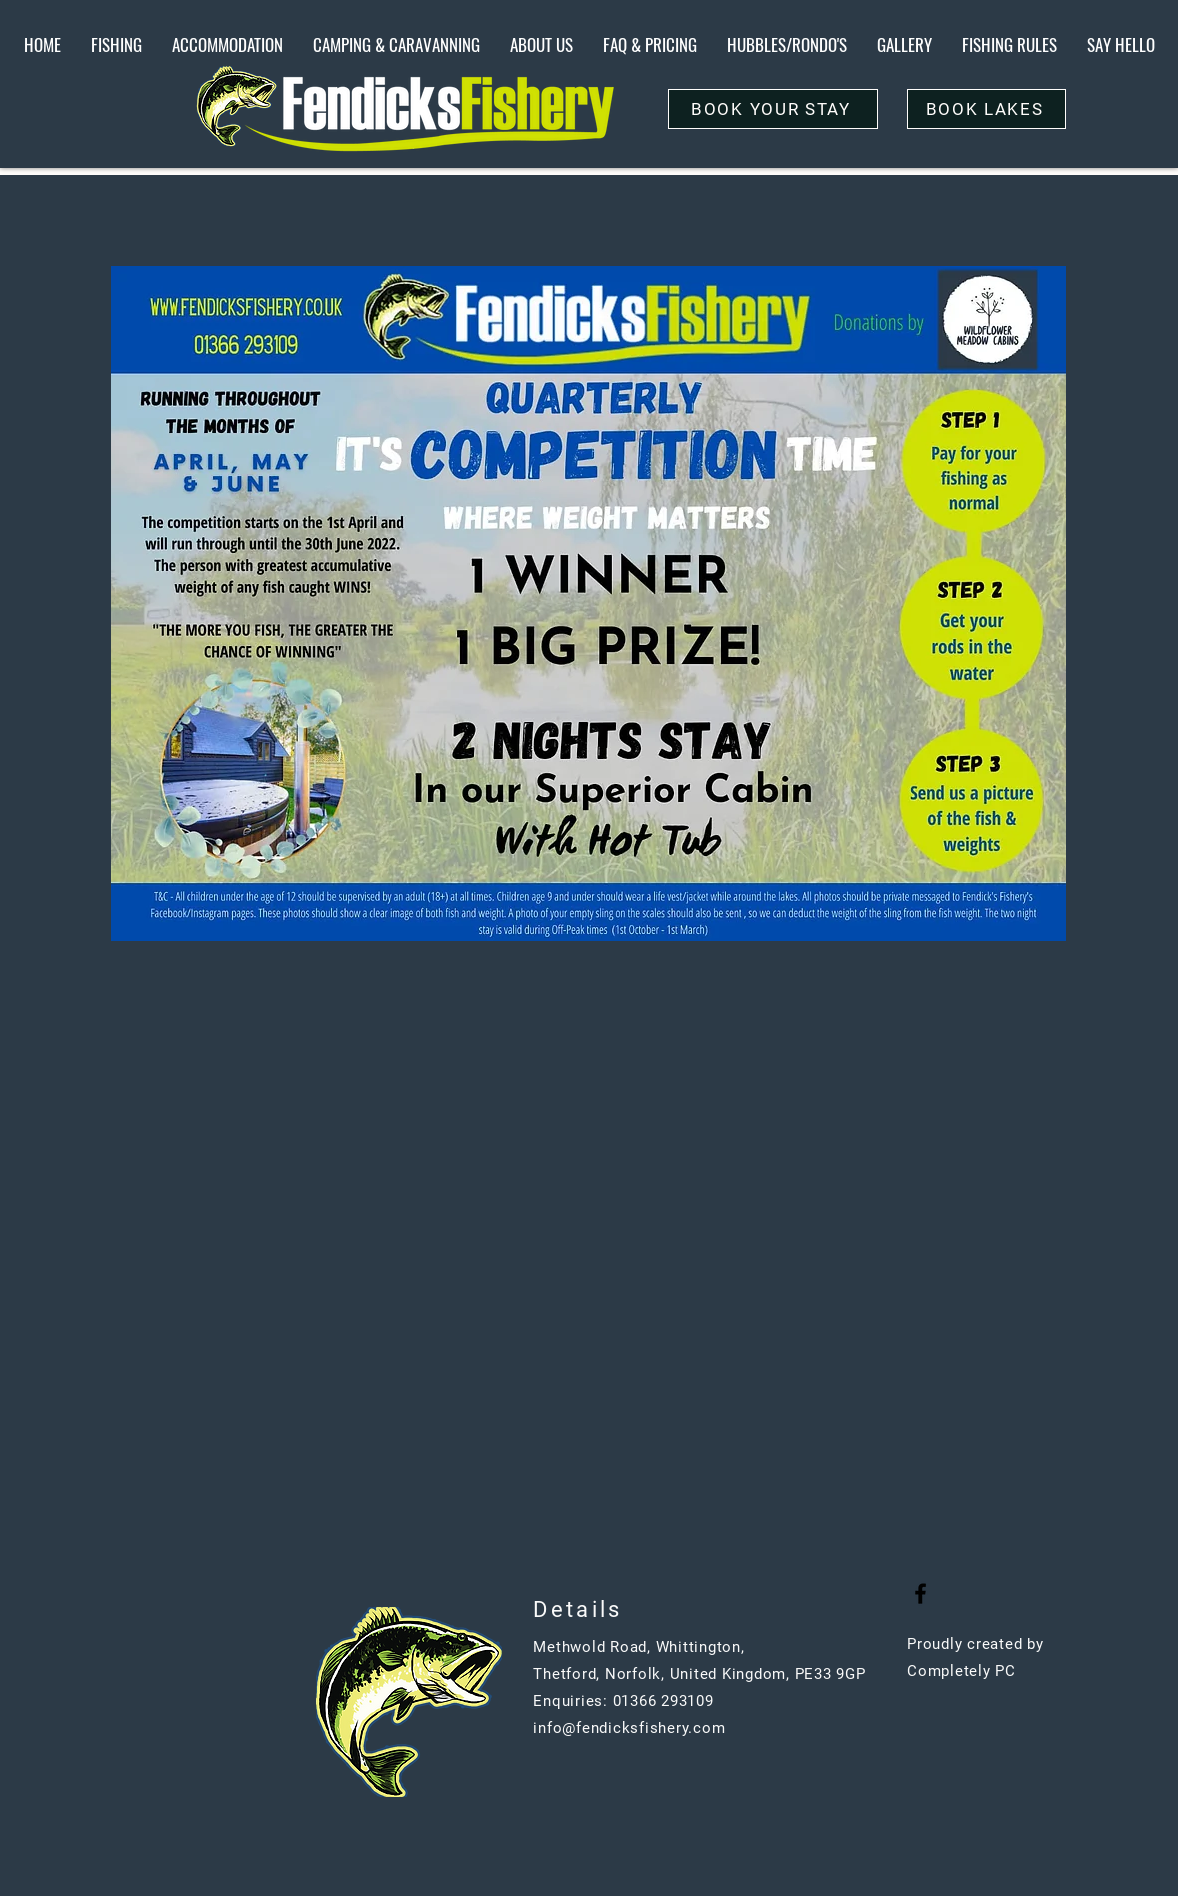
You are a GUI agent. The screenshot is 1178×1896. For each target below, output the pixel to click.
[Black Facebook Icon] (920, 1593)
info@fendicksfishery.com (629, 1728)
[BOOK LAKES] (986, 109)
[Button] (562, 1789)
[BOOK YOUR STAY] (773, 109)
